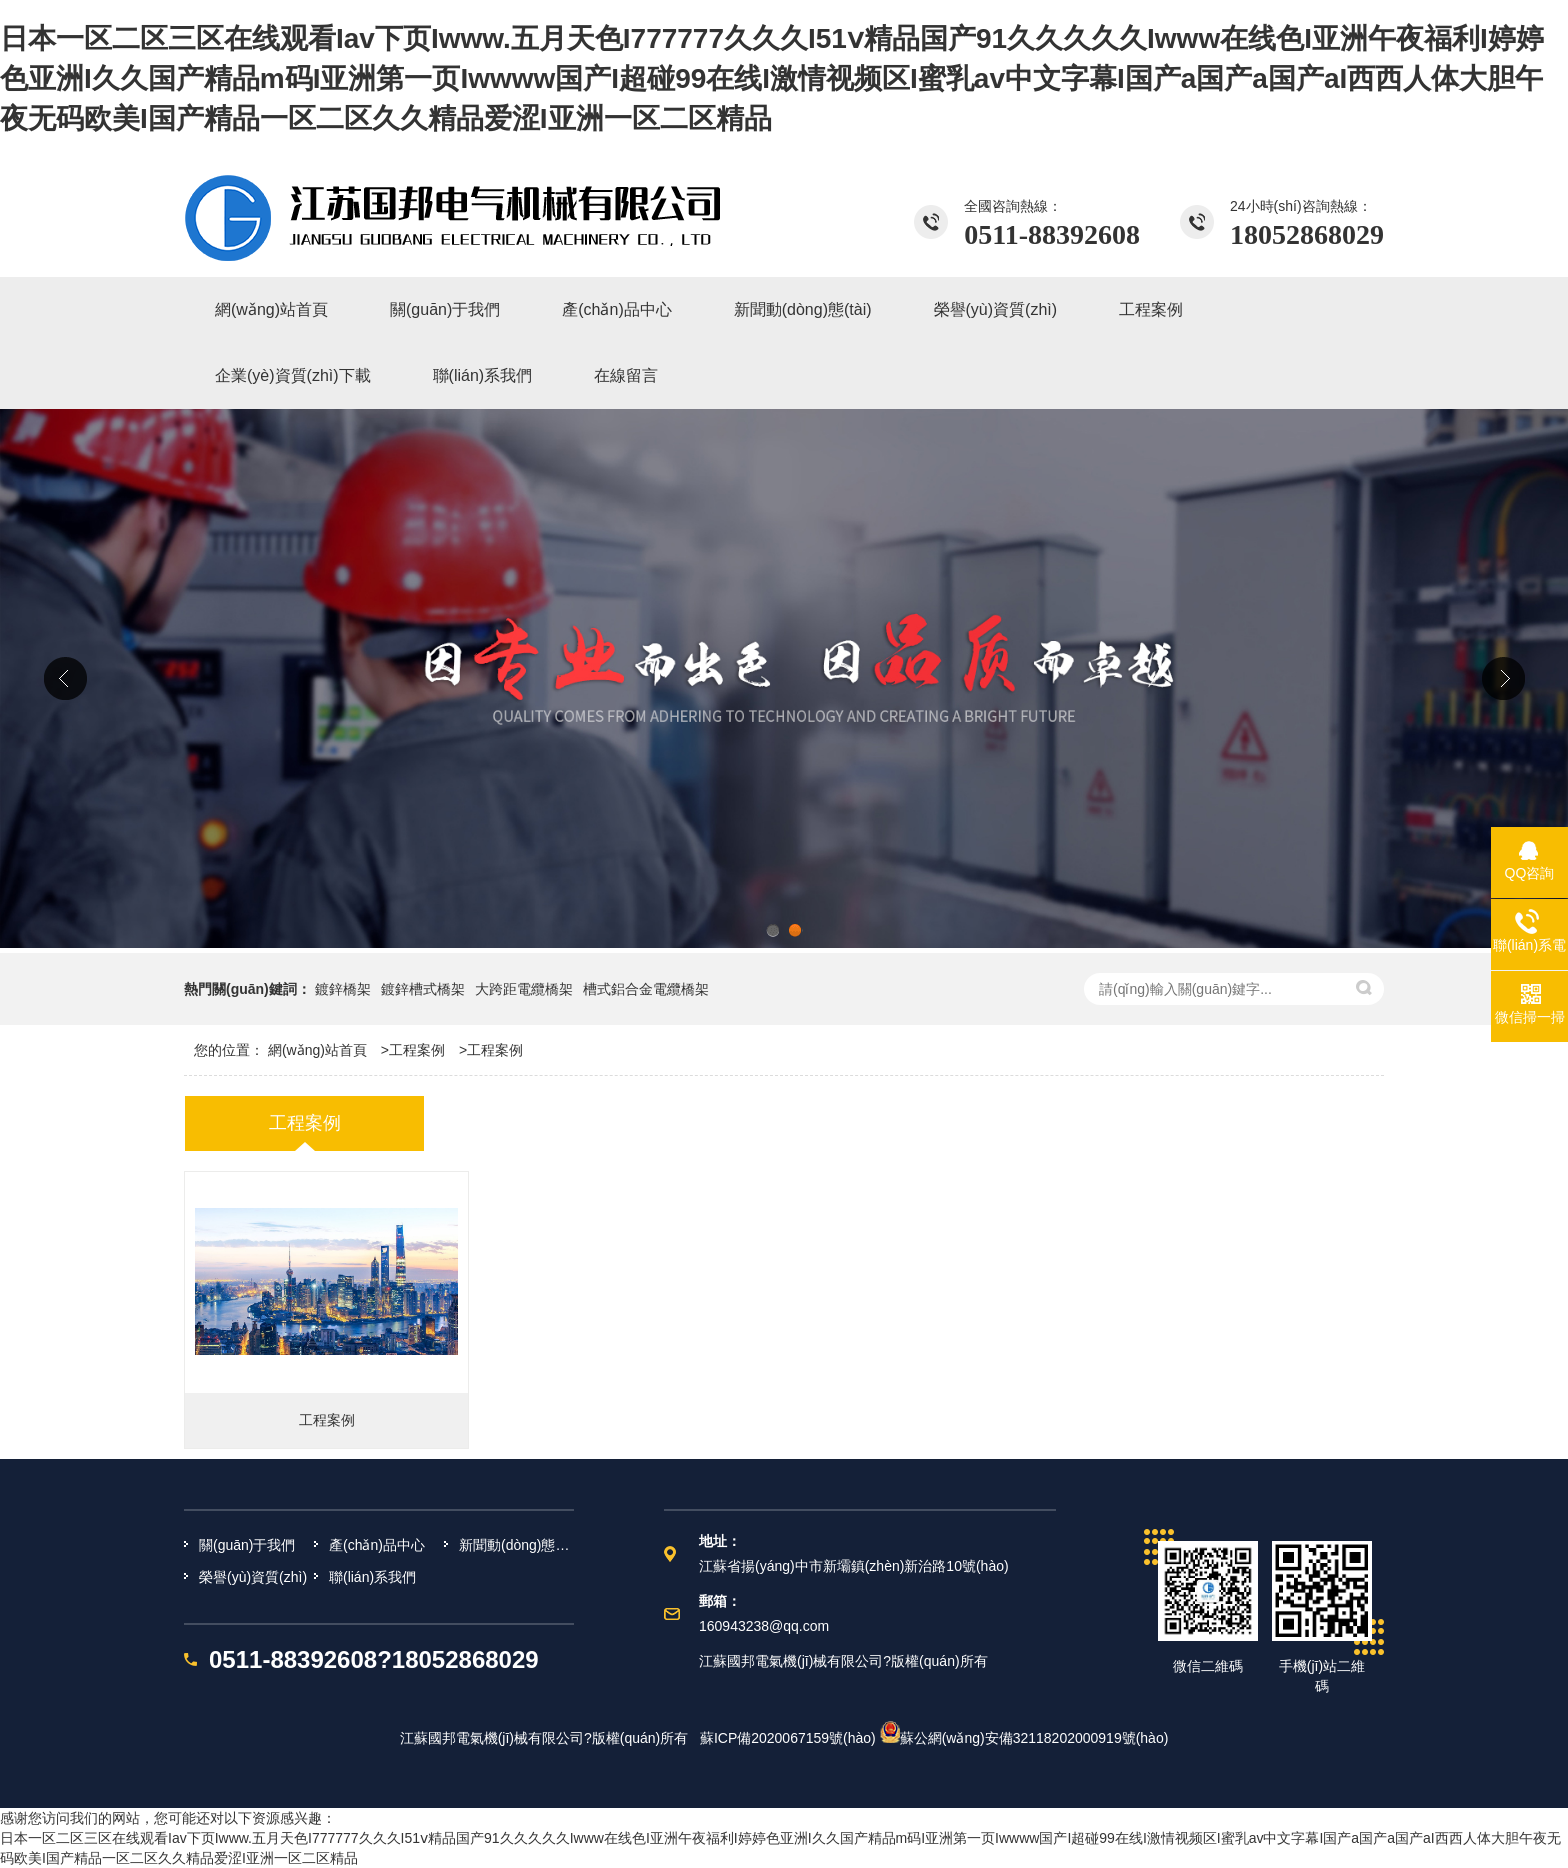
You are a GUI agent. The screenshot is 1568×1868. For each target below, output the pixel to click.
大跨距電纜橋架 (524, 989)
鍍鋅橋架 (343, 989)
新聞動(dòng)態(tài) (516, 1545)
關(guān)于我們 (247, 1545)
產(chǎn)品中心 (377, 1545)
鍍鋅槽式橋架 (423, 989)
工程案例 (417, 1050)
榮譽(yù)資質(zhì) (253, 1577)
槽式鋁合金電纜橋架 (646, 989)
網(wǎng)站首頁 (317, 1050)
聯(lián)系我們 (372, 1577)
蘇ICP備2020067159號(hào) (788, 1738)
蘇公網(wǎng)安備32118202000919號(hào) (1024, 1738)
